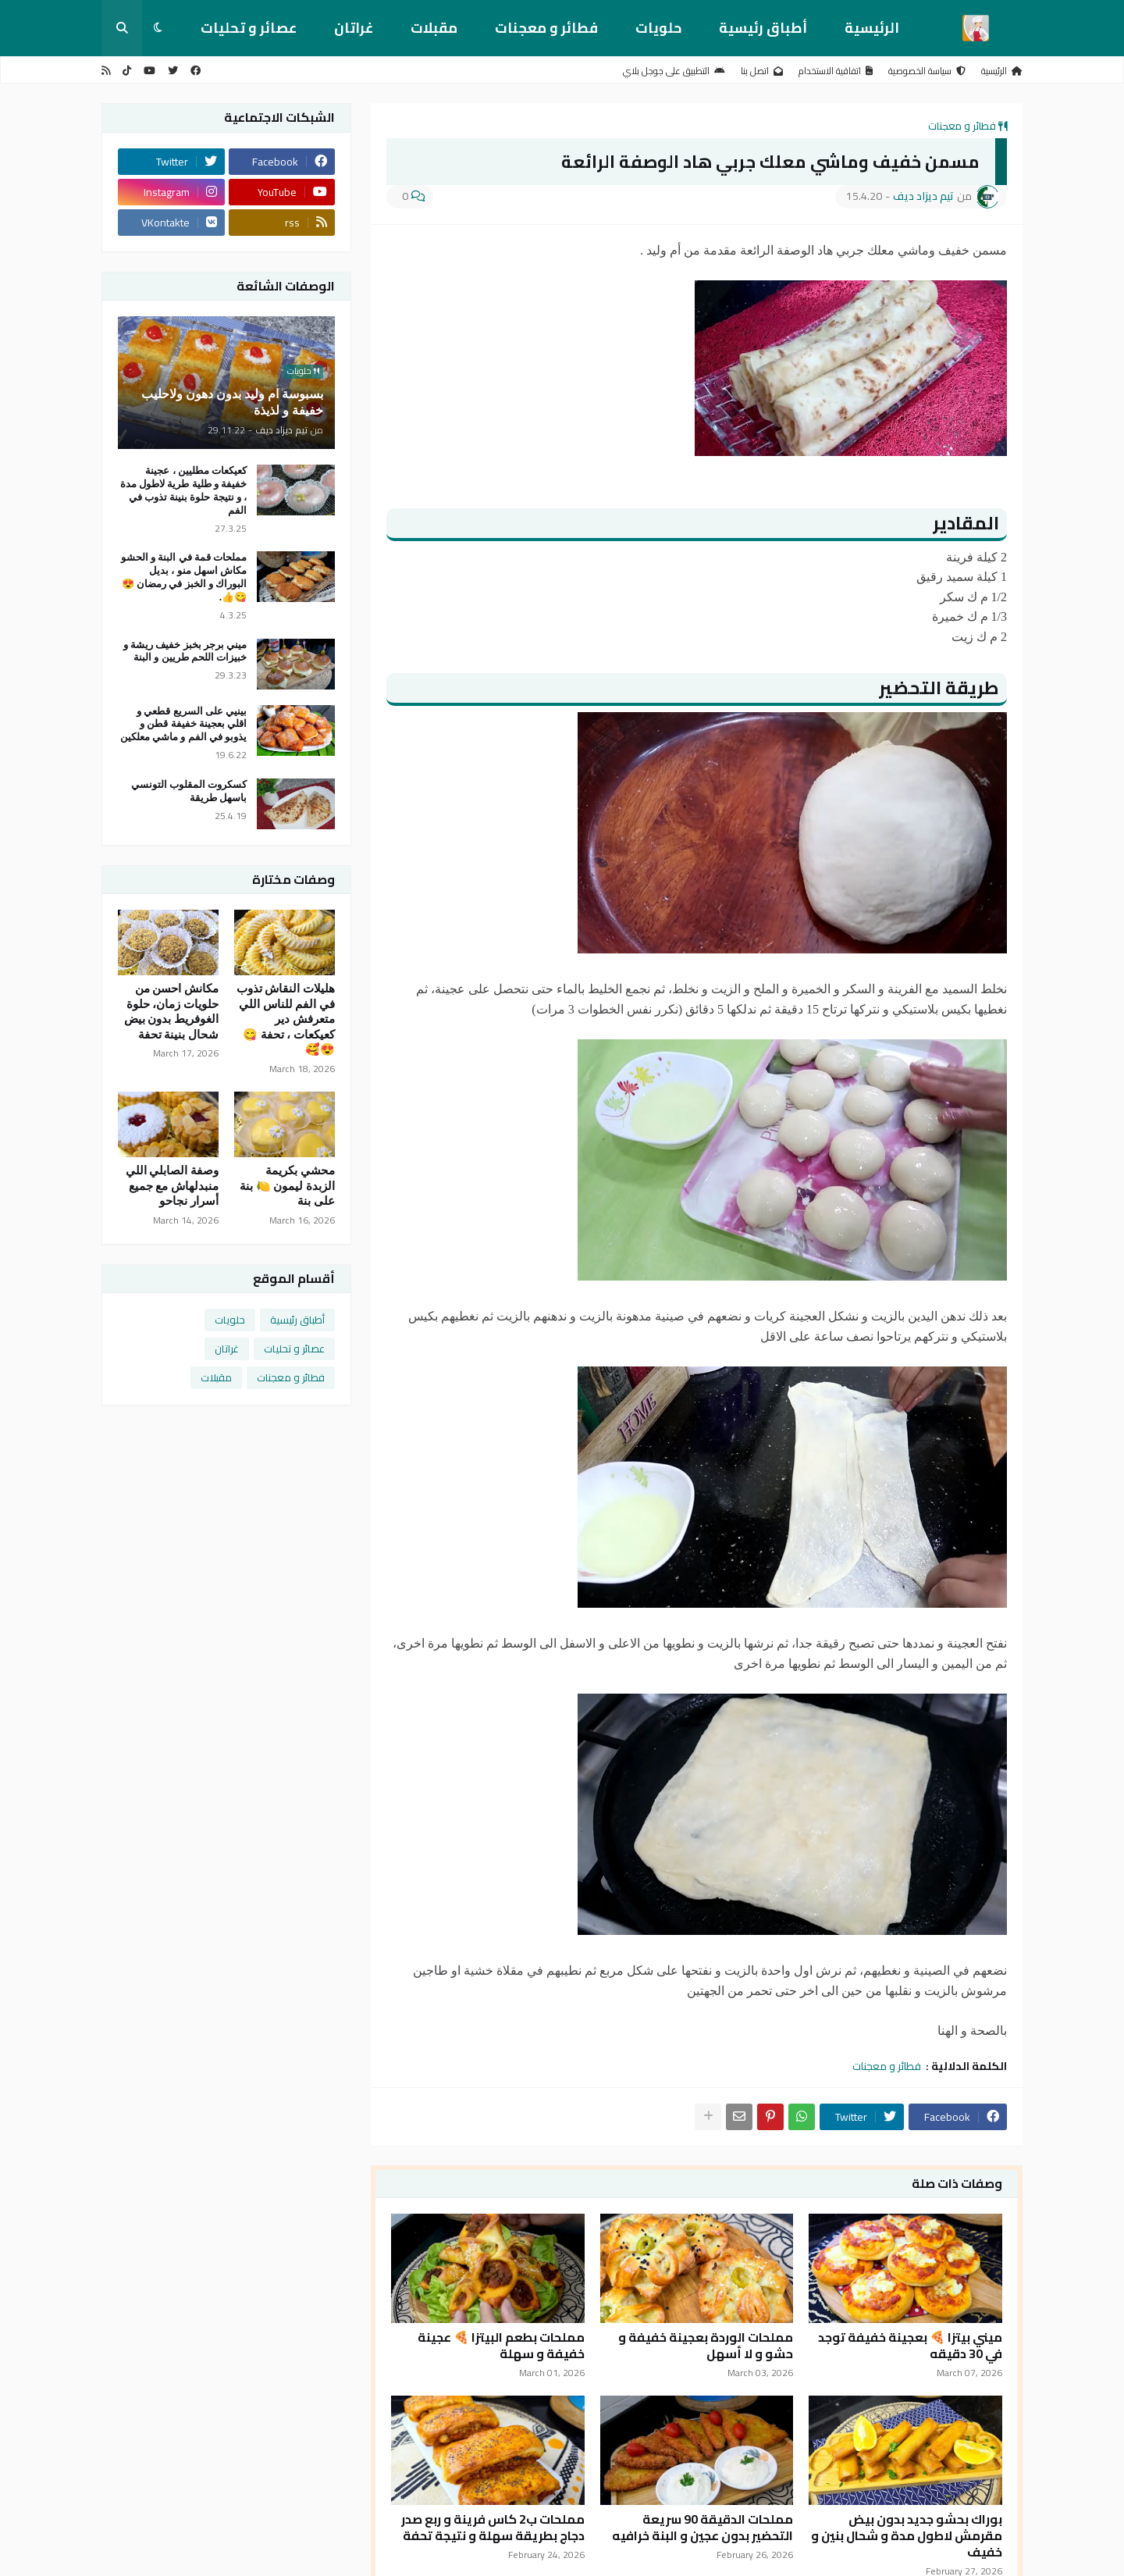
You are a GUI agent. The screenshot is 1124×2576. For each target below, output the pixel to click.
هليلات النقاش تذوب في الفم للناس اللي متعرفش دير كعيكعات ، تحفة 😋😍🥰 (286, 1019)
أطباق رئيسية (763, 28)
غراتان (353, 28)
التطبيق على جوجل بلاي (674, 71)
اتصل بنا (762, 71)
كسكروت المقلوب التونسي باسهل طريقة (189, 791)
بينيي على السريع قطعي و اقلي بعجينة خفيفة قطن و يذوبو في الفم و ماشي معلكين (183, 724)
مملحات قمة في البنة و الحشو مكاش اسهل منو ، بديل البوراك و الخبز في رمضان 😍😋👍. (184, 577)
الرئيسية (872, 28)
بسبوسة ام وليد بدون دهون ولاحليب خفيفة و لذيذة (232, 402)
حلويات (658, 28)
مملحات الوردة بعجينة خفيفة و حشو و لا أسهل (705, 2345)
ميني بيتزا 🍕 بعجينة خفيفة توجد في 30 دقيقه (910, 2345)
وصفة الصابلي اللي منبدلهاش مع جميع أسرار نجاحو (172, 1185)
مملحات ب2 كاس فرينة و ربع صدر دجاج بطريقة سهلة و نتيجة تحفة (493, 2527)
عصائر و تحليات (249, 28)
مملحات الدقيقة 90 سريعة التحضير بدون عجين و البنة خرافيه (702, 2527)
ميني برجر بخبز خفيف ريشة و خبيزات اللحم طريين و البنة (185, 651)
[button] (158, 28)
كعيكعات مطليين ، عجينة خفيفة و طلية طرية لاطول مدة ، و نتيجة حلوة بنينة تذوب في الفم (183, 490)
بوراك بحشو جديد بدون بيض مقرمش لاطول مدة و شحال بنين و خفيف (906, 2535)
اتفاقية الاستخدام (836, 71)
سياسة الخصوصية (927, 71)
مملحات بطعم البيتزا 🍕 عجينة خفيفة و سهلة (501, 2345)
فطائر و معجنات (546, 28)
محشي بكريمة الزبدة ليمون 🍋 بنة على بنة (287, 1185)
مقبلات (434, 28)
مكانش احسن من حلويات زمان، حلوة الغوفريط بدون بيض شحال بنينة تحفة (171, 1011)
